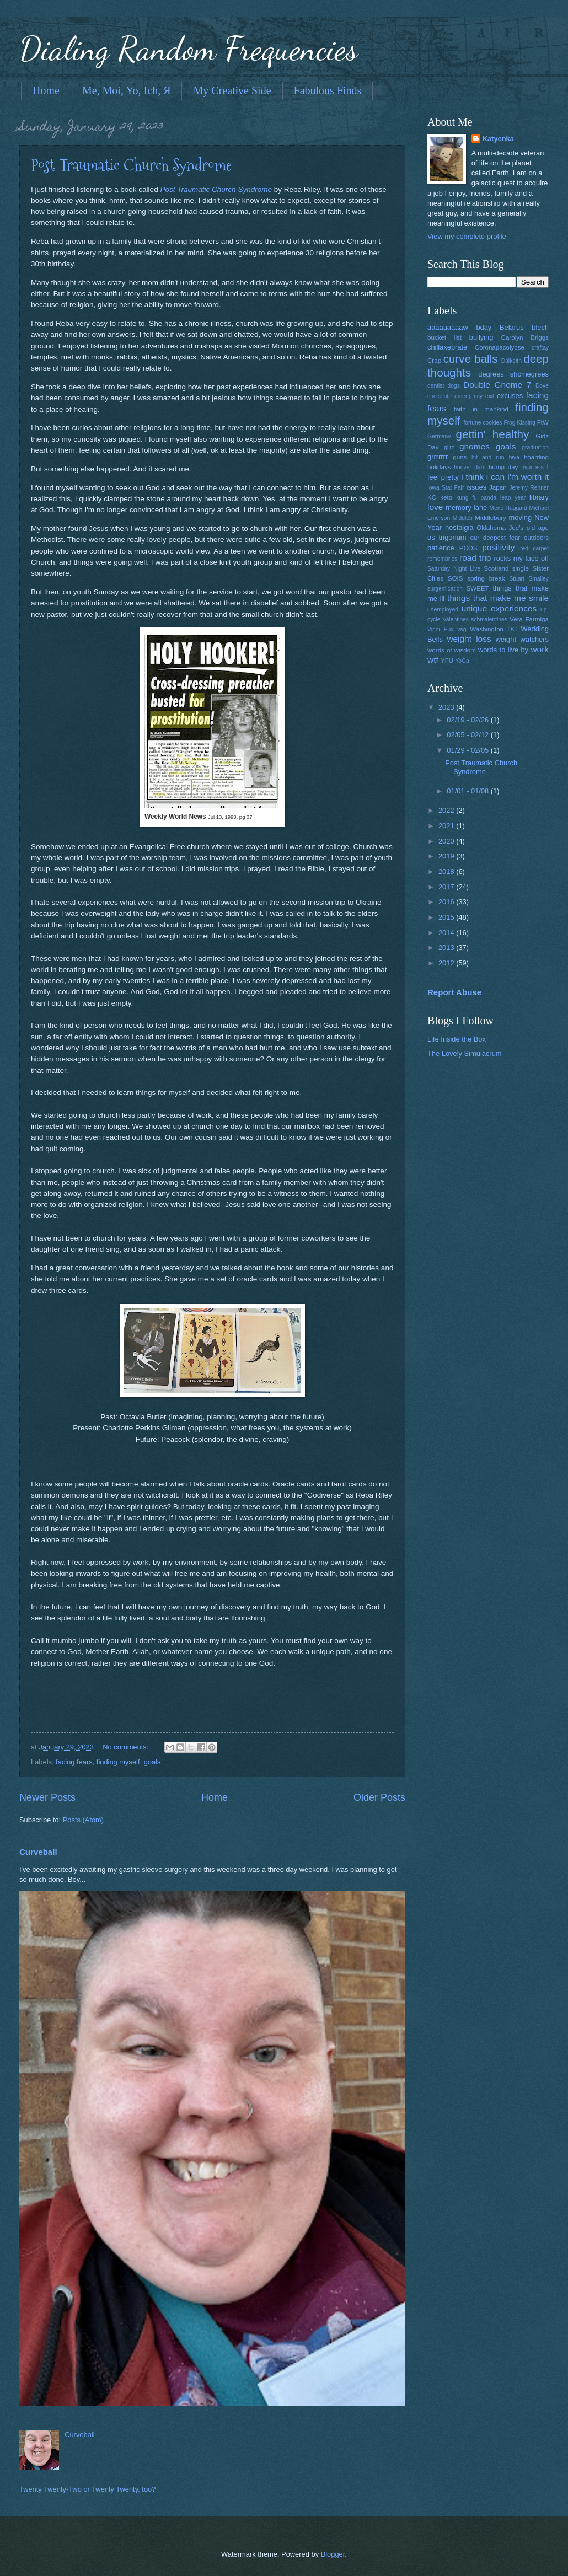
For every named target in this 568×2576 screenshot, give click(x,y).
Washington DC (493, 629)
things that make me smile (498, 598)
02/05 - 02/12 (468, 735)
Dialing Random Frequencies (188, 48)
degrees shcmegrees (513, 374)
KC (431, 497)
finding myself (118, 1762)
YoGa (462, 661)
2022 (447, 810)
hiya (514, 457)
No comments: (127, 1747)
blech (540, 327)
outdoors (536, 537)
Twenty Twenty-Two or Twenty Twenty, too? (87, 2489)
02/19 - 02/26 (468, 720)
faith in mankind (481, 409)
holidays (439, 467)
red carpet (534, 548)
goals (152, 1762)
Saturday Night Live (453, 569)
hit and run (488, 457)
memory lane (466, 507)
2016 (447, 902)
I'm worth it (528, 476)
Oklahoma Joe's (499, 527)
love (435, 507)
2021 (447, 826)
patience (440, 548)
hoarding (536, 457)
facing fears (74, 1762)
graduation (535, 447)
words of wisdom (451, 650)
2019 (447, 856)
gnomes (474, 446)
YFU (447, 660)
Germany (439, 436)
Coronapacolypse (499, 347)
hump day (503, 467)
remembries (442, 559)
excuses (510, 395)
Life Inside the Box (456, 1039)
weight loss (469, 638)
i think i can (483, 476)
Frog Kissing (519, 423)
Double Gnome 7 (497, 384)
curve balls (470, 358)
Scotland (496, 568)
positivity (498, 547)
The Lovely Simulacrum (464, 1053)
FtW (543, 422)
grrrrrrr (437, 457)
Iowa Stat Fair (445, 488)
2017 (447, 887)
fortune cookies (482, 423)
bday (483, 327)
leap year (513, 498)
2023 (447, 707)
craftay (540, 348)
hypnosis (532, 467)
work (540, 649)
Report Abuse (454, 992)
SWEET (478, 588)
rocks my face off (521, 558)
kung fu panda (476, 498)
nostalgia (459, 527)
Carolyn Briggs (525, 337)
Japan (498, 487)
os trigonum (447, 537)
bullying (481, 337)
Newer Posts (47, 1797)
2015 (447, 917)
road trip (475, 557)
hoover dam (469, 467)
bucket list (444, 337)
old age (538, 527)
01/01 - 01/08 (468, 791)
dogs (454, 386)
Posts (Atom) (83, 1820)
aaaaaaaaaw (447, 327)
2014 (447, 933)
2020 (447, 841)
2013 (447, 947)
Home (46, 90)
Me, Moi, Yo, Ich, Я (126, 90)
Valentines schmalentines (475, 619)
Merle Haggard (508, 508)
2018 (447, 871)
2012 (447, 963)
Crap (434, 360)
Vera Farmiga (529, 619)
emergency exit (474, 396)
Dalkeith (511, 361)
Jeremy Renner (529, 488)
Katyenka (498, 139)
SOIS (455, 578)
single (520, 568)
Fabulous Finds (328, 90)
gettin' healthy (492, 434)
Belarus (512, 327)
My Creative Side (232, 90)
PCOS (468, 548)
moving (520, 517)
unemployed (442, 610)
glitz (449, 447)
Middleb (463, 518)
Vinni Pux (440, 629)
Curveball (38, 1851)
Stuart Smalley (529, 579)
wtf (432, 659)
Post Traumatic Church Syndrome (131, 165)
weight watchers (522, 639)
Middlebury (490, 517)
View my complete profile (466, 236)
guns (460, 457)
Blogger (333, 2554)
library (539, 497)
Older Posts (379, 1797)
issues (477, 487)
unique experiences (499, 608)
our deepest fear (495, 537)
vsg (461, 629)
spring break (486, 578)
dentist (435, 386)
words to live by (503, 650)
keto (446, 497)
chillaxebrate (447, 347)
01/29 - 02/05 (468, 750)
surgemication (445, 589)
